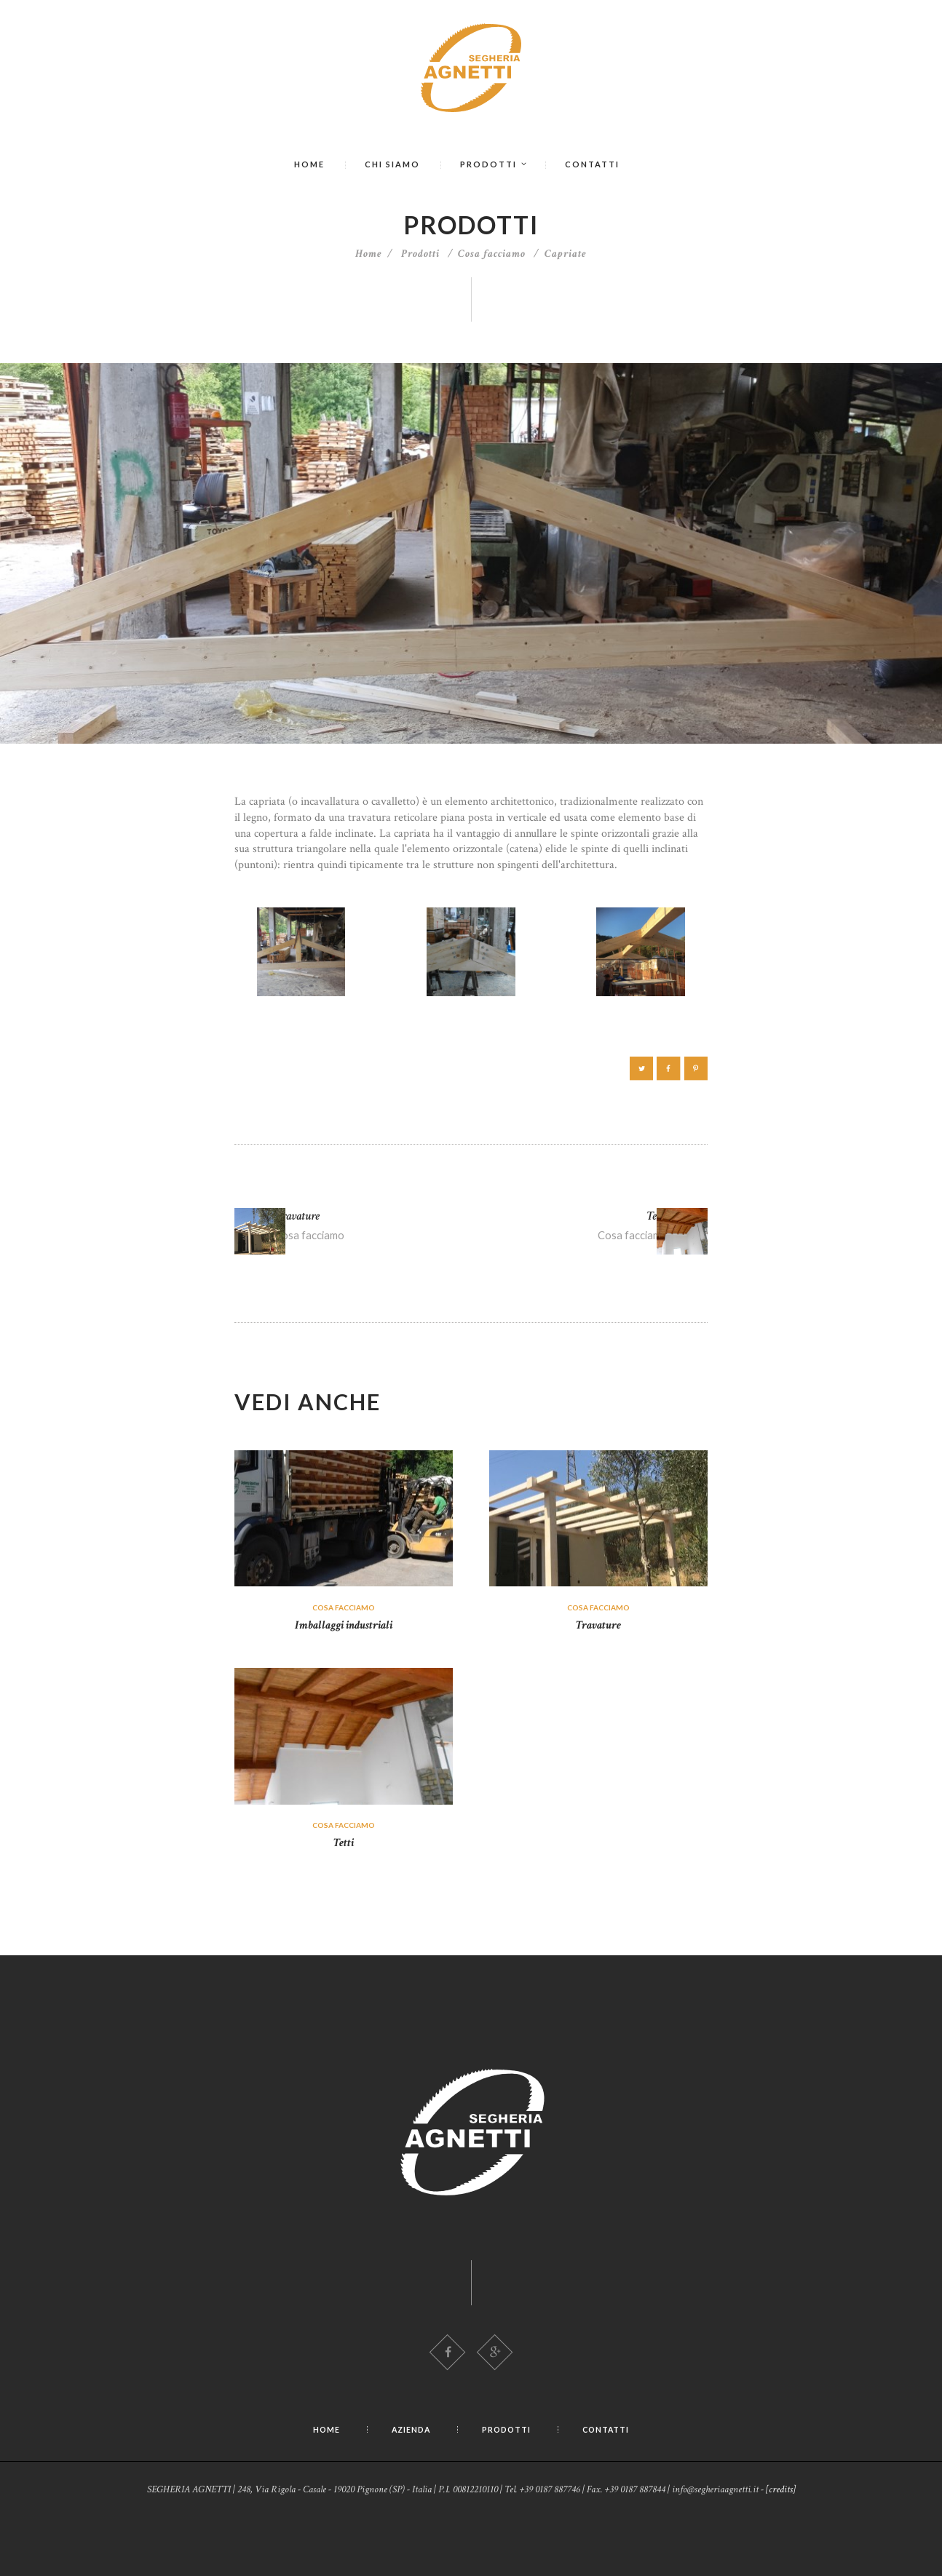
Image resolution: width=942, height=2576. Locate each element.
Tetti (344, 1899)
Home (368, 254)
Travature (598, 1681)
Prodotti (420, 254)
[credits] (781, 2546)
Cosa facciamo (492, 254)
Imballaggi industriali (343, 1681)
